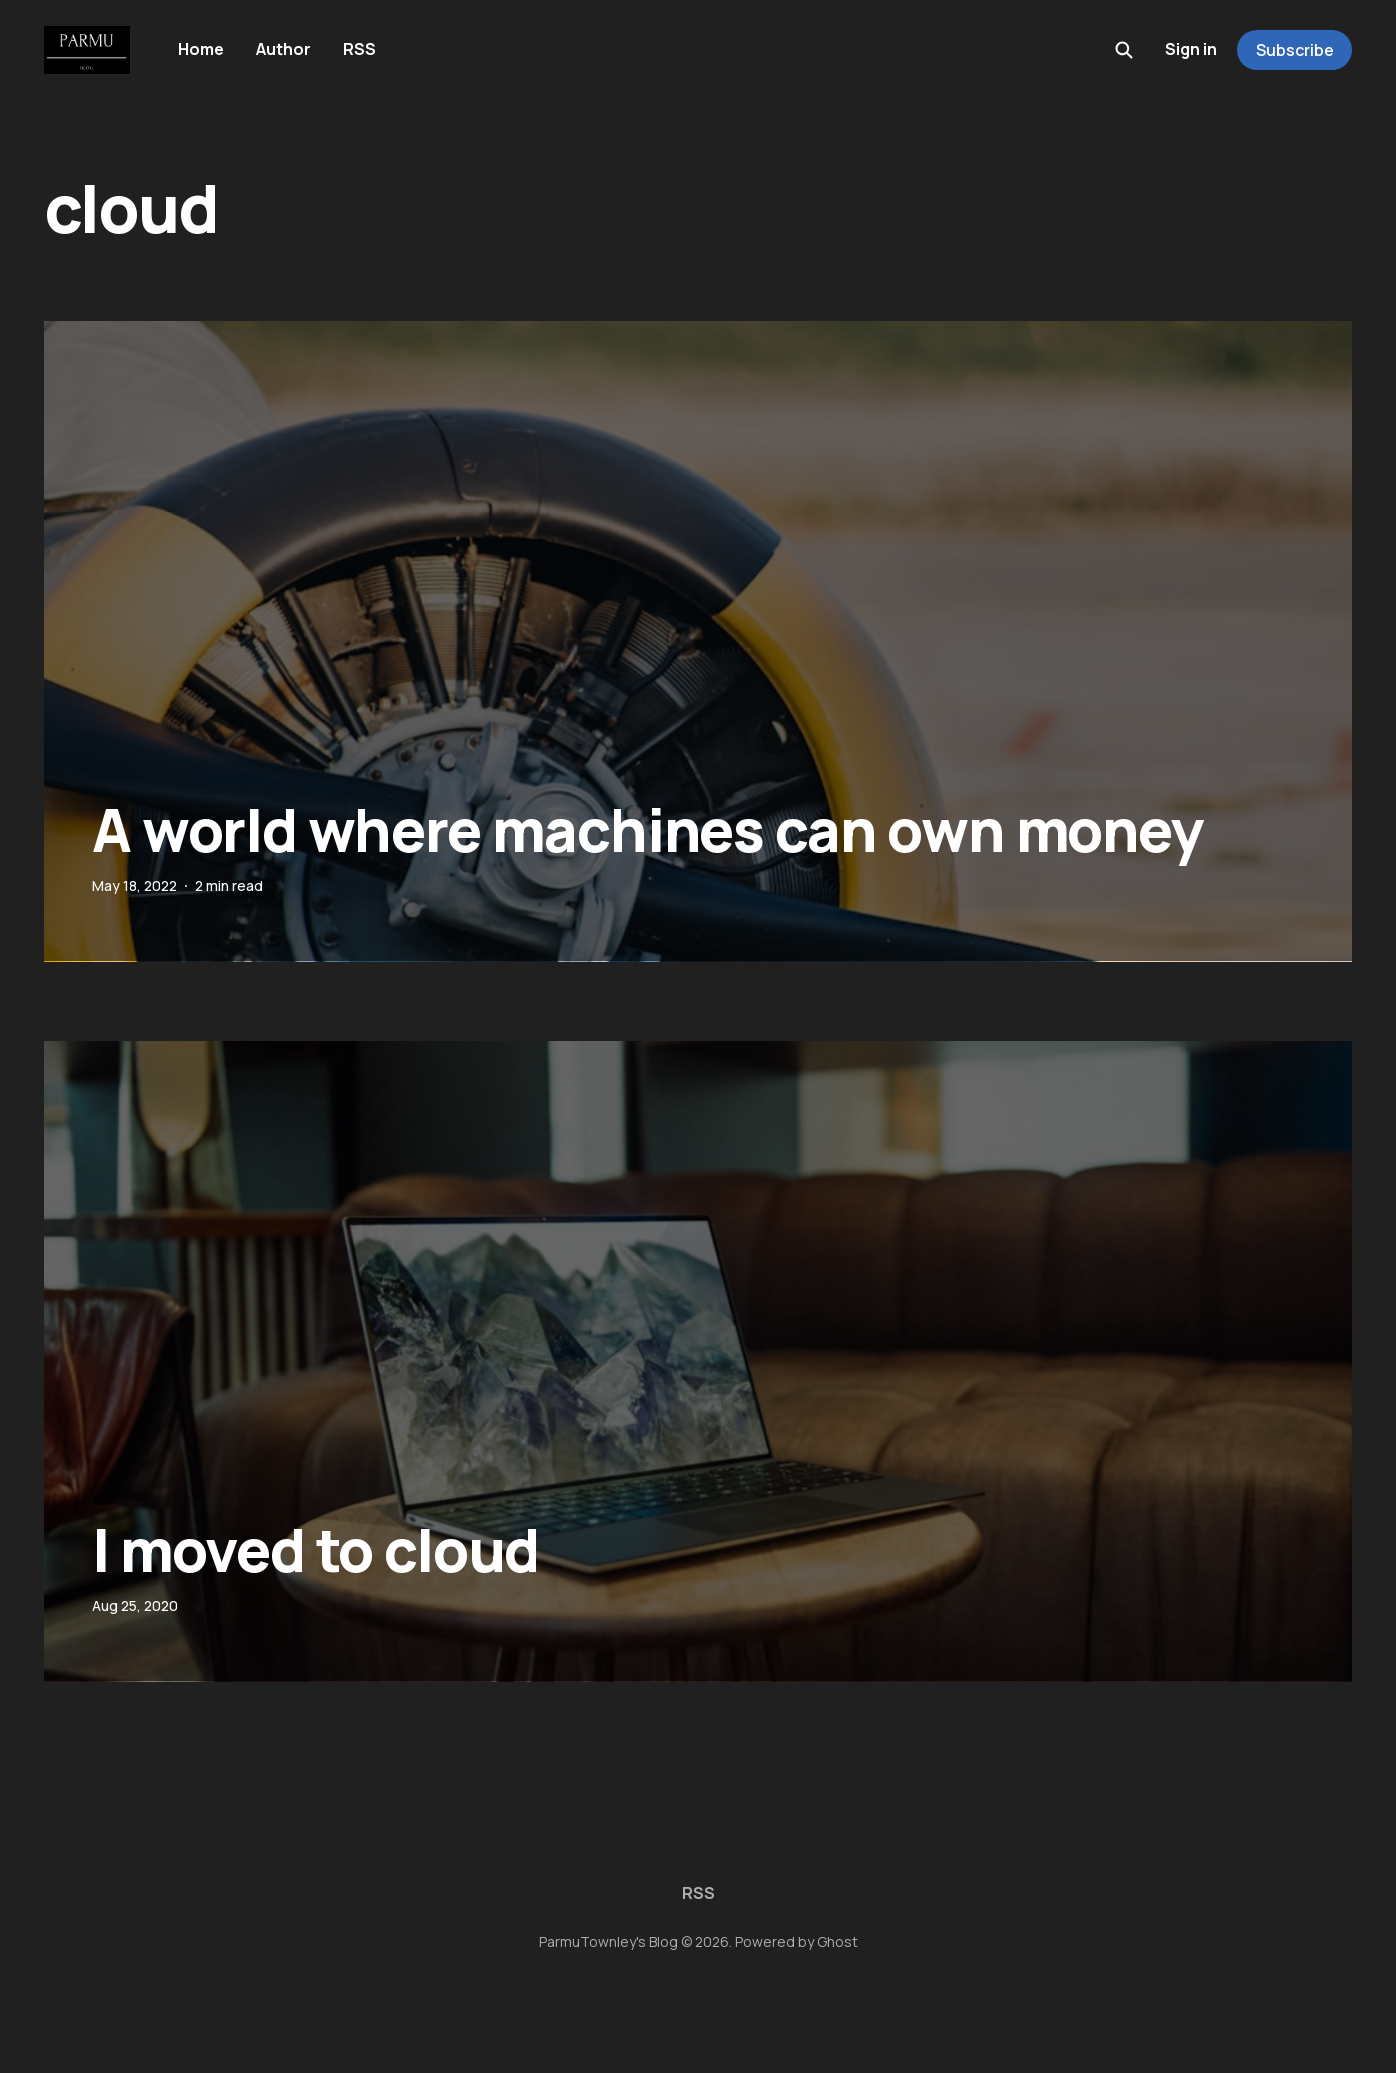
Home (201, 49)
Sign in (1191, 49)
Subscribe (1295, 50)
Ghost (837, 1941)
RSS (359, 49)
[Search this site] (1124, 50)
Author (283, 49)
